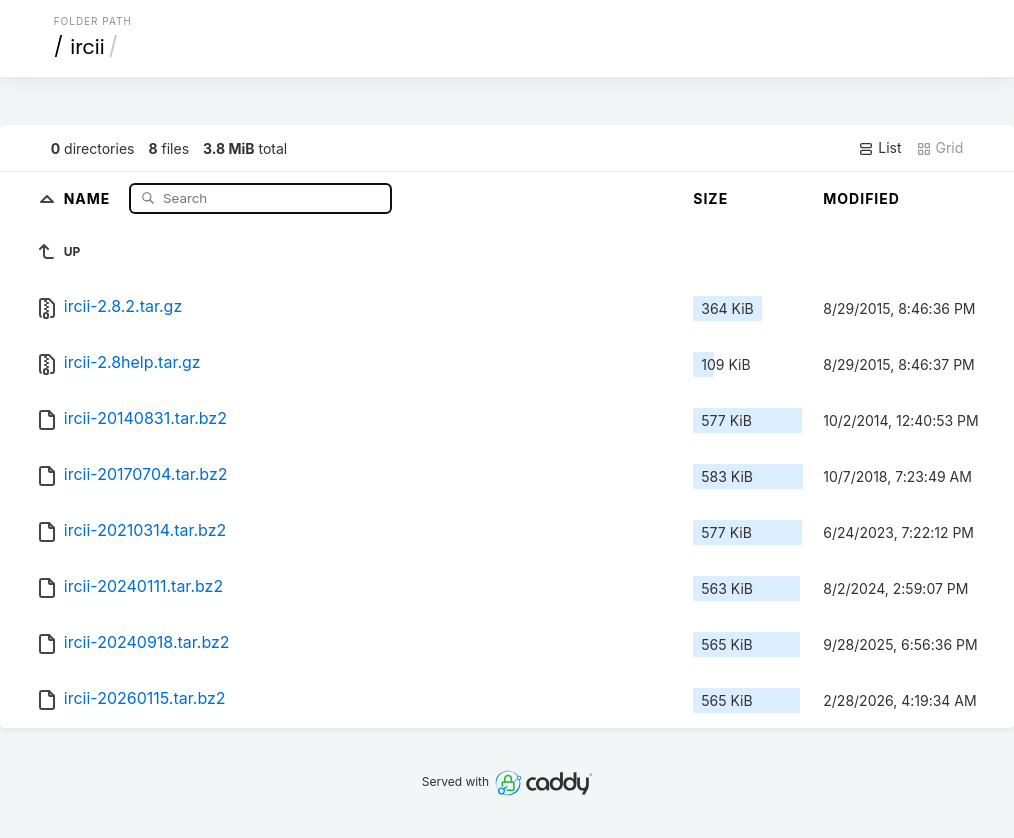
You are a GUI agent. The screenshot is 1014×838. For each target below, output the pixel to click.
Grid (940, 148)
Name (89, 197)
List (879, 148)
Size (710, 198)
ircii (87, 47)
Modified (861, 198)
